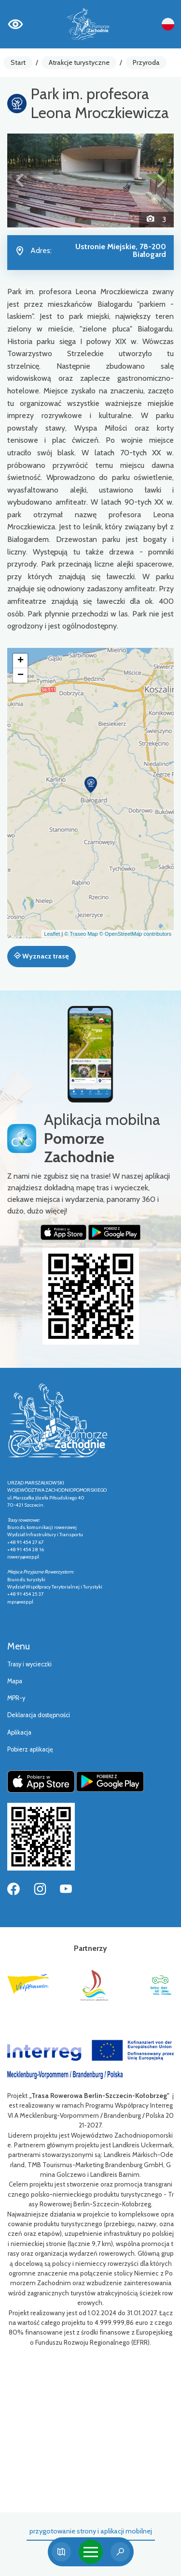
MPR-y (16, 1698)
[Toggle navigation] (91, 2552)
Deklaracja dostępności (38, 1715)
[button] (19, 180)
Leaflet (52, 934)
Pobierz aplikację (30, 1749)
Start (18, 62)
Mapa (14, 1681)
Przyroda (146, 62)
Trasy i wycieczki (29, 1664)
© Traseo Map (80, 934)
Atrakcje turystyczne (79, 62)
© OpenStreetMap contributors (135, 934)
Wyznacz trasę (41, 956)
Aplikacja (19, 1732)
